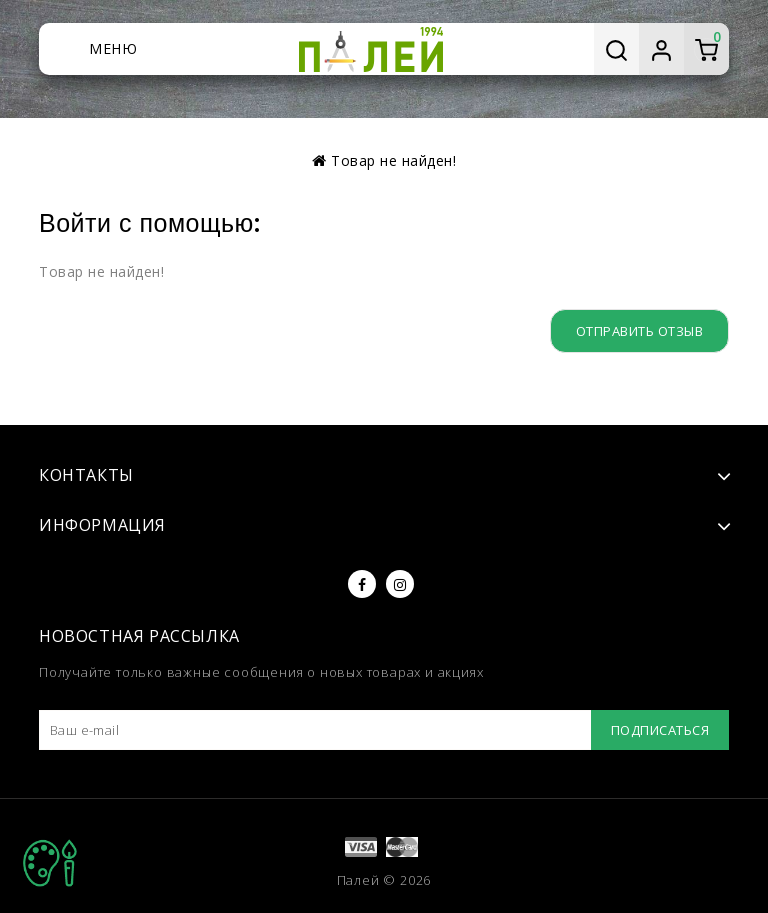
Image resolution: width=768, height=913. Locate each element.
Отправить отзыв (640, 331)
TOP (50, 863)
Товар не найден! (393, 160)
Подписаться (660, 730)
